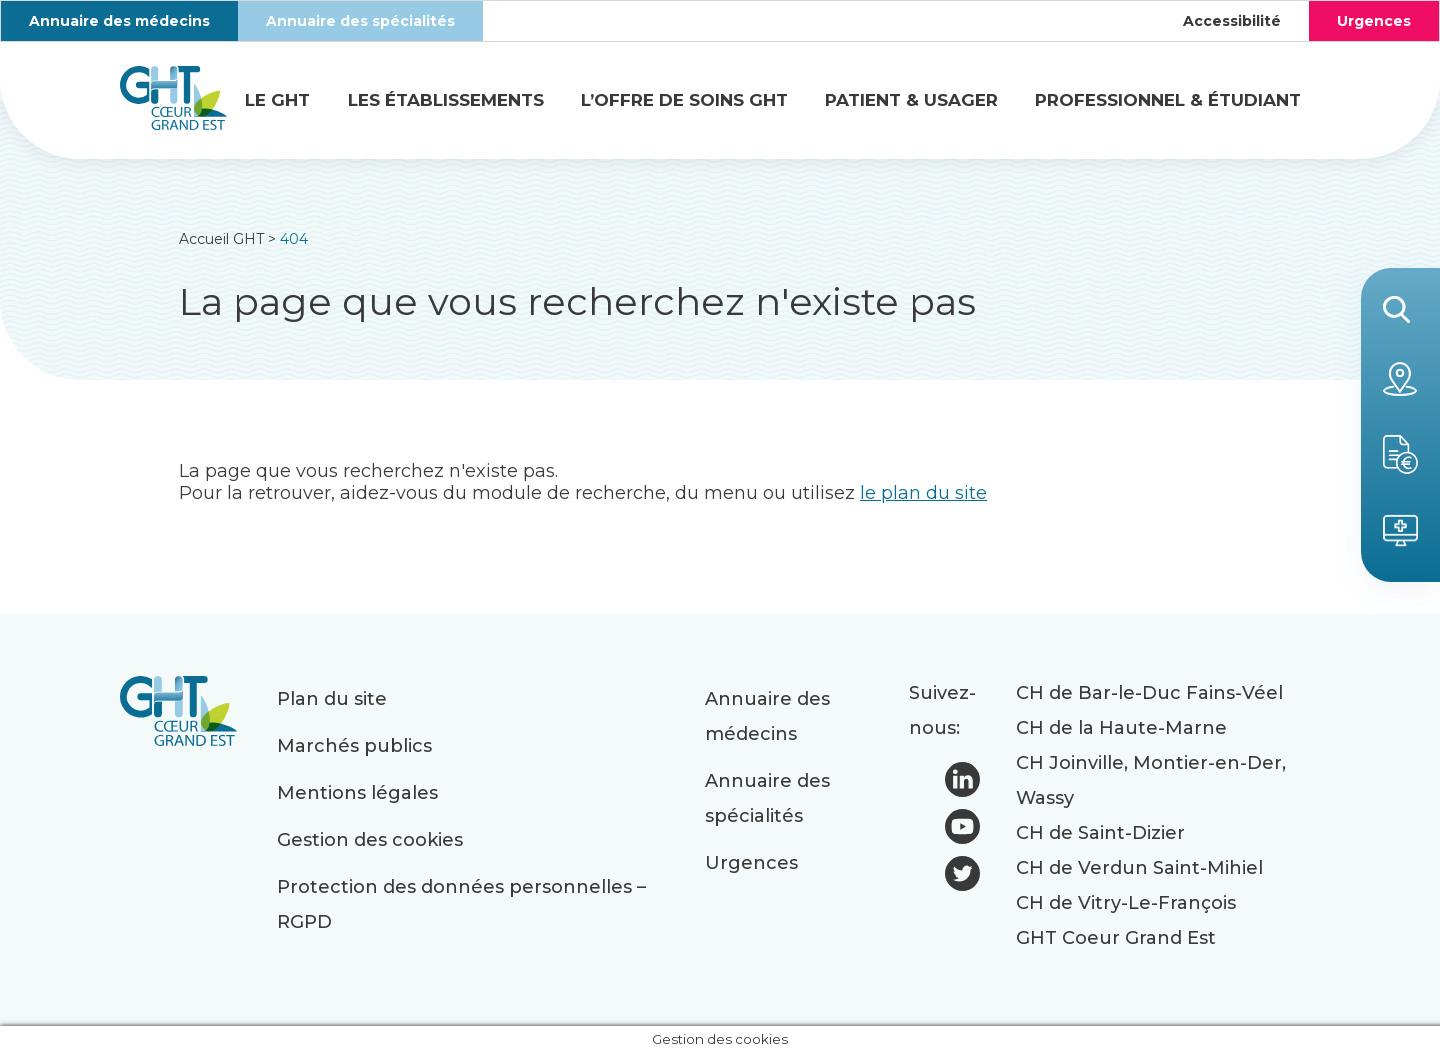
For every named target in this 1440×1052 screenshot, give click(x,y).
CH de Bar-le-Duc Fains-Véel (1149, 693)
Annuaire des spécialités (360, 21)
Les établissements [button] (446, 100)
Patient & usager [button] (911, 100)
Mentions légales (357, 793)
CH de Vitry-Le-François (1126, 903)
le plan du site (923, 493)
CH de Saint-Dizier (1100, 833)
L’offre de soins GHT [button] (684, 100)
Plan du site (332, 699)
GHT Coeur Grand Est (1116, 938)
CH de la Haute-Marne (1121, 728)
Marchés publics (354, 746)
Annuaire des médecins (119, 21)
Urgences (1374, 21)
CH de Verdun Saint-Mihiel (1139, 868)
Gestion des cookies (370, 840)
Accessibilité (1232, 21)
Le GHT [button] (277, 100)
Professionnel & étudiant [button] (1168, 100)
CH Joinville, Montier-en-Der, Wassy (1151, 780)
